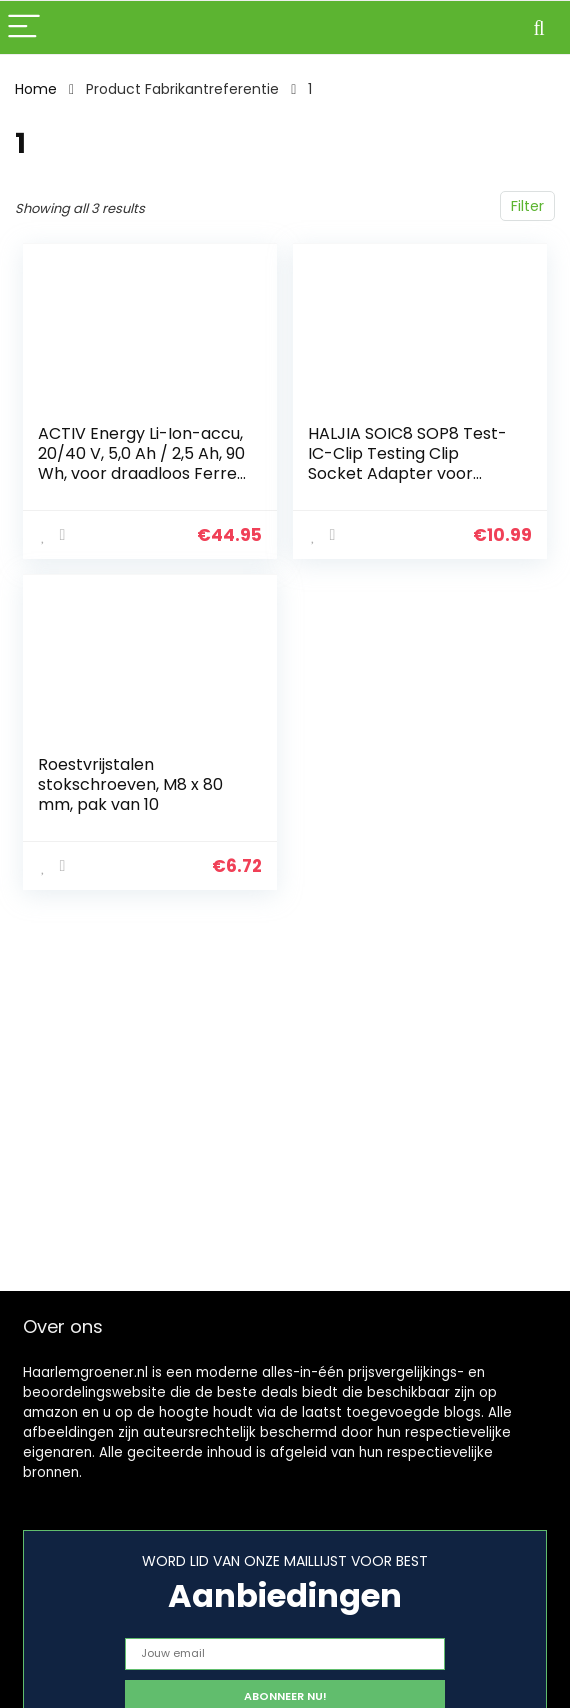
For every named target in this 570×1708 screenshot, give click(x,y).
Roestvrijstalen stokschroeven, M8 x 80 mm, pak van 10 (130, 784)
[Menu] (24, 27)
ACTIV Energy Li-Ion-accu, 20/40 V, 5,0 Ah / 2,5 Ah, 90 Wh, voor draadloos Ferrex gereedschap (141, 463)
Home (36, 89)
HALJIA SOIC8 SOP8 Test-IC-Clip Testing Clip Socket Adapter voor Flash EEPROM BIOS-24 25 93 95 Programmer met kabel (409, 483)
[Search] (539, 27)
